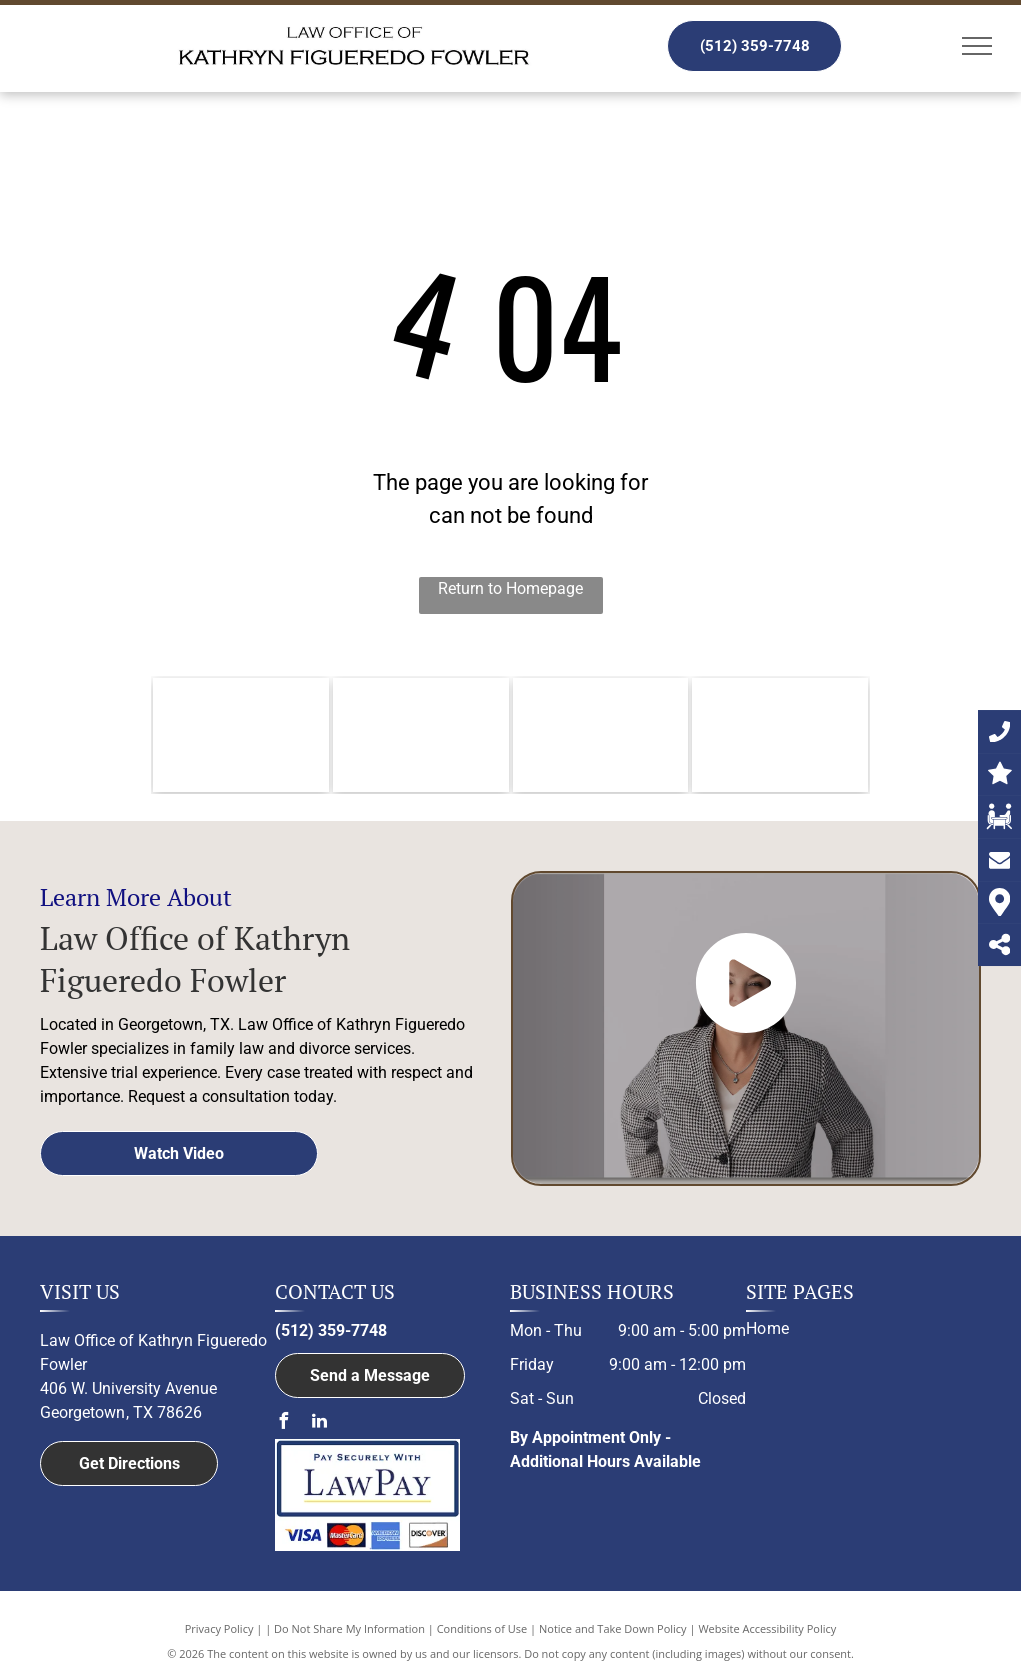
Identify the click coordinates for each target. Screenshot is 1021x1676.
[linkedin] (319, 1423)
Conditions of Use (482, 1628)
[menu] (977, 46)
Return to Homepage (510, 588)
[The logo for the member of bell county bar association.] (421, 735)
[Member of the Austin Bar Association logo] (601, 735)
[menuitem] (856, 1329)
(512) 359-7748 (331, 1330)
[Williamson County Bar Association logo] (241, 735)
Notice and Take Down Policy (613, 1628)
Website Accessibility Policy (767, 1628)
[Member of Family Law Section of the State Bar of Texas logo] (780, 735)
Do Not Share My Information (349, 1628)
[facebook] (283, 1423)
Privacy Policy (219, 1628)
